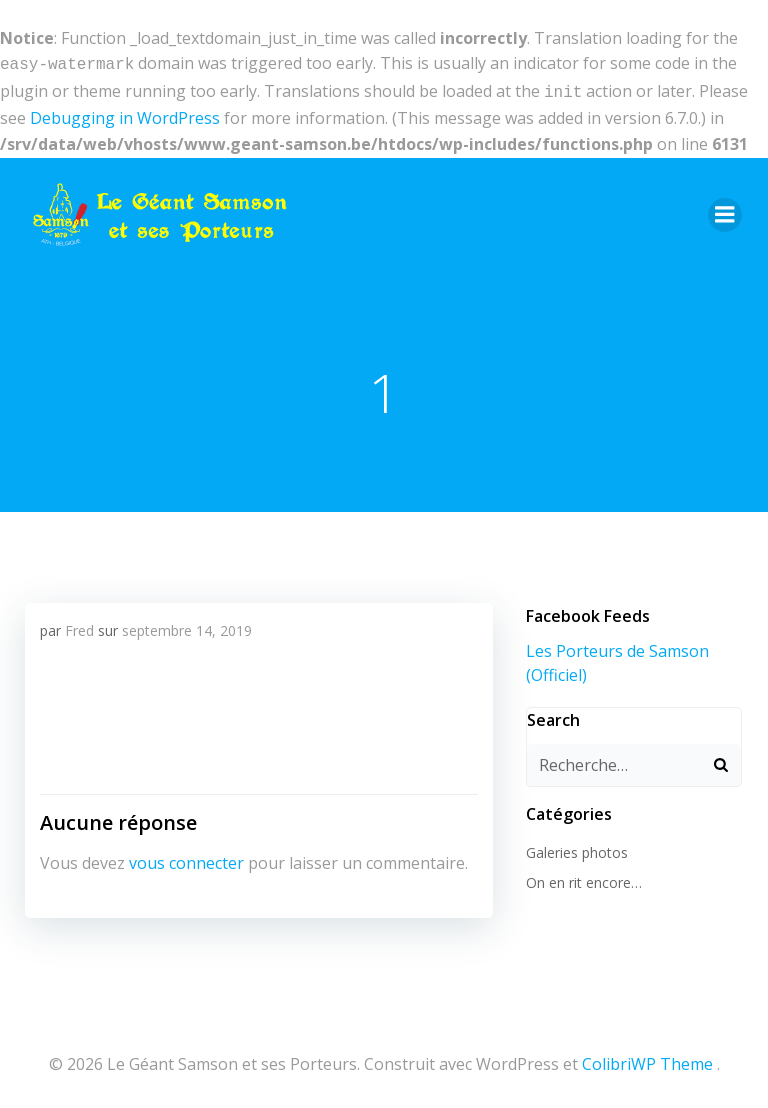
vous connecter (185, 858)
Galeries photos (575, 845)
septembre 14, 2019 (186, 625)
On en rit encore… (582, 876)
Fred (78, 625)
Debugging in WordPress (125, 114)
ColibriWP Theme (647, 1055)
